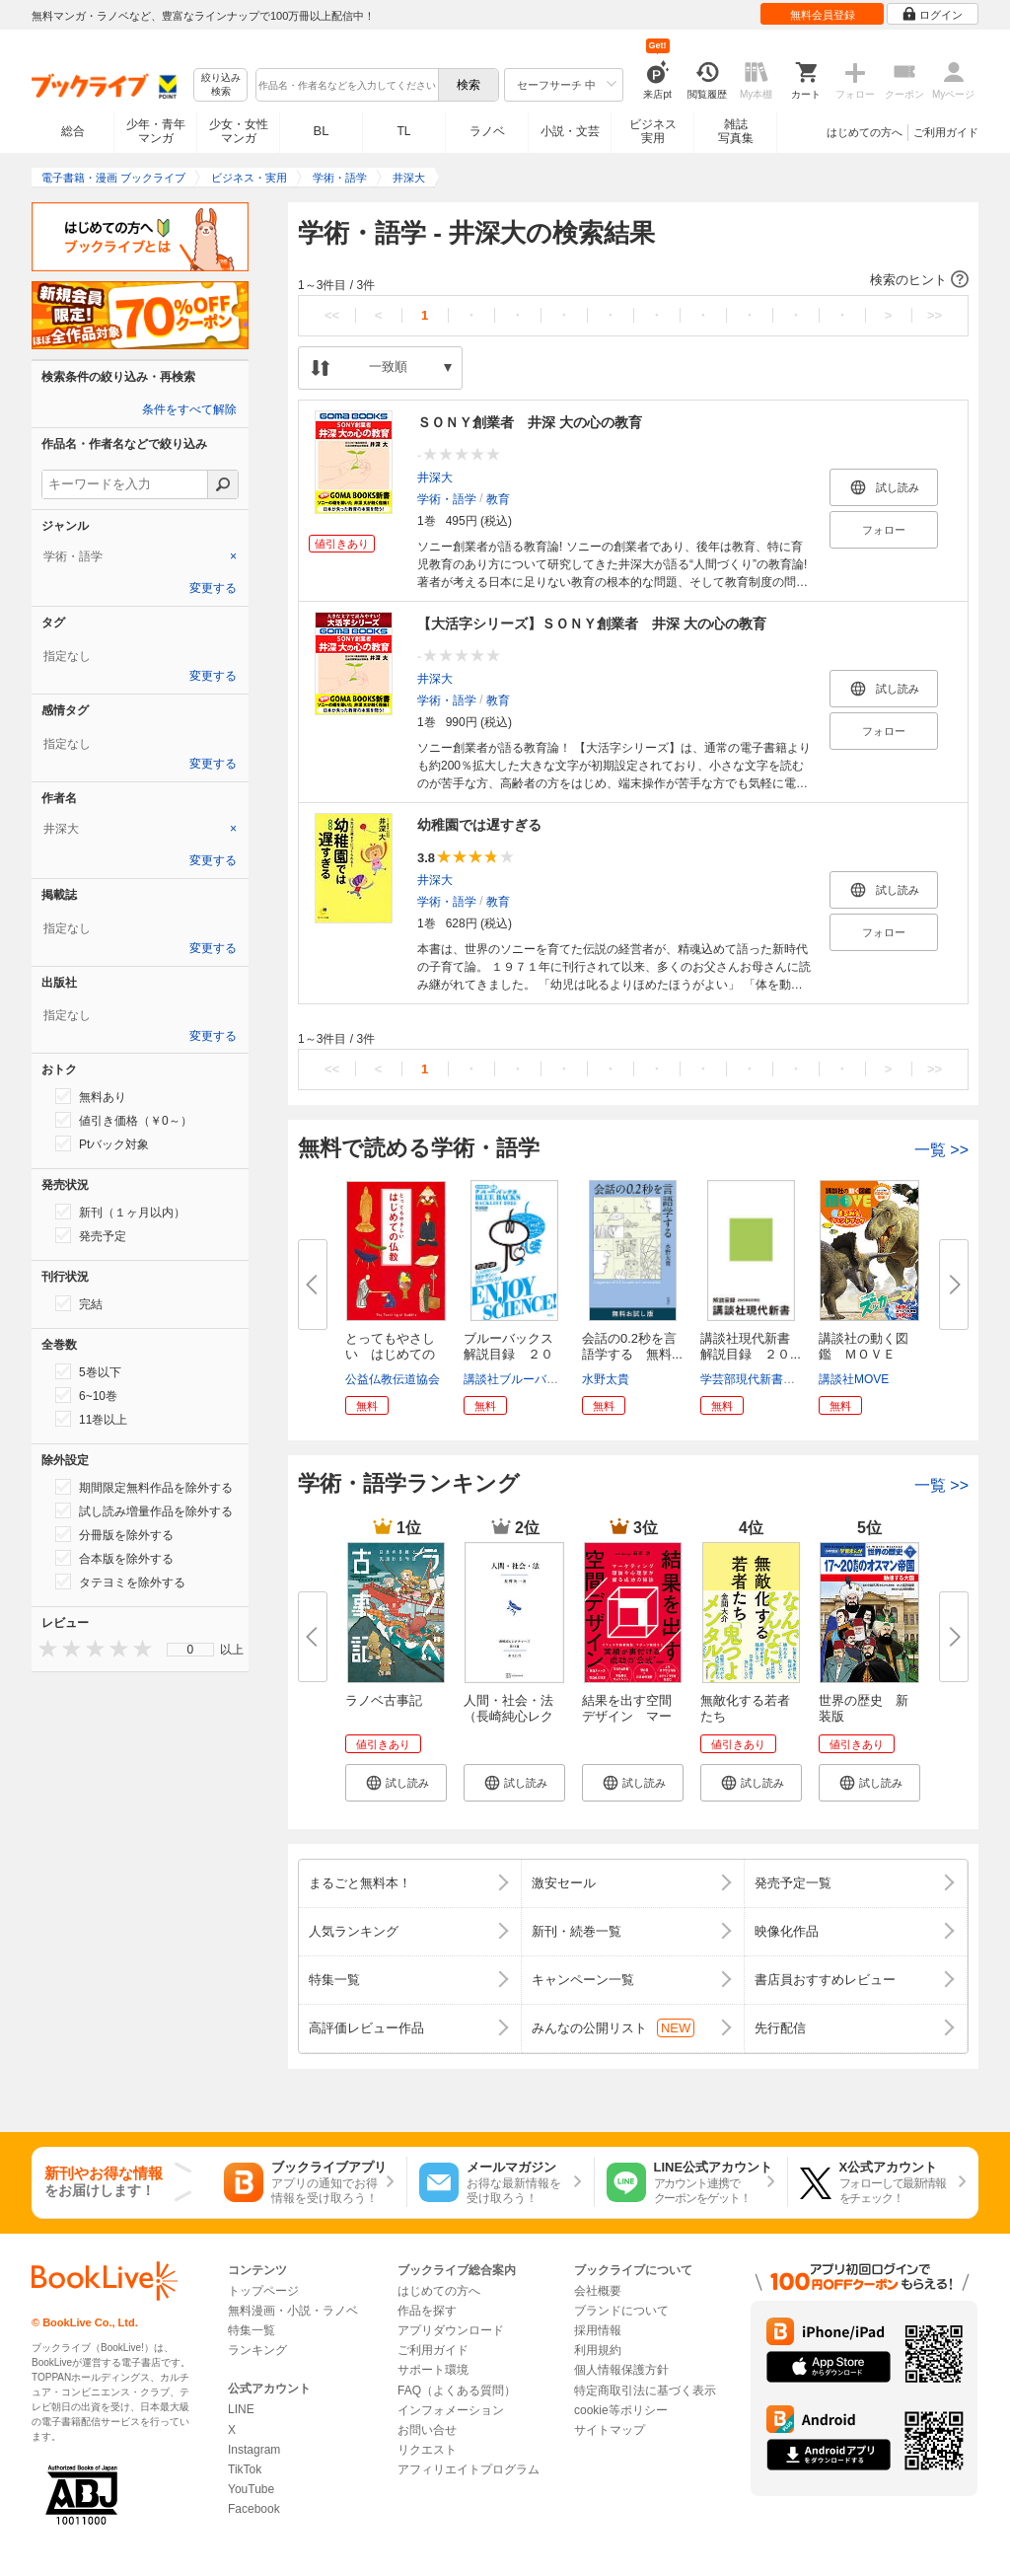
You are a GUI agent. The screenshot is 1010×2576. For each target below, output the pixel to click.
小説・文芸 (570, 131)
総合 (73, 131)
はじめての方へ (864, 132)
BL (321, 130)
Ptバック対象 (102, 1143)
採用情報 (597, 2330)
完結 (79, 1303)
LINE (241, 2409)
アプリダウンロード (450, 2330)
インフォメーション (450, 2410)
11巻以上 (91, 1419)
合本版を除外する (114, 1558)
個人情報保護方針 (621, 2370)
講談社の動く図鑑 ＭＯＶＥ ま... (863, 1354)
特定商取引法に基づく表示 (645, 2390)
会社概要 (597, 2291)
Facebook (254, 2509)
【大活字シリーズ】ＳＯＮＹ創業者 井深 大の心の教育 (591, 623)
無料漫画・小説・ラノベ (293, 2311)
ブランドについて (621, 2311)
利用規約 (597, 2350)
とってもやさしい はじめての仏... (390, 1354)
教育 (498, 499)
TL (403, 131)
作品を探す (427, 2311)
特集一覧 (251, 2330)
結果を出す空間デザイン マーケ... (627, 1716)
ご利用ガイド (945, 132)
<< (332, 315)
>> (934, 315)
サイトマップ (609, 2430)
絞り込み (221, 85)
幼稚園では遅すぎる (479, 825)
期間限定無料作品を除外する (144, 1487)
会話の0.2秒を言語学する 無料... (632, 1346)
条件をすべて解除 (189, 409)
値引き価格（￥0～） (123, 1120)
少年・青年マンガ (155, 131)
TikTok (244, 2469)
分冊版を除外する (114, 1534)
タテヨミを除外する (120, 1581)
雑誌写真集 (736, 131)
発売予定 (90, 1235)
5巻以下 (88, 1371)
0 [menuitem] (190, 1649)
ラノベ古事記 (383, 1700)
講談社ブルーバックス (523, 1379)
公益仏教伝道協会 (392, 1379)
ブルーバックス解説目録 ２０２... (508, 1354)
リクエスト (427, 2450)
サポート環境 (433, 2370)
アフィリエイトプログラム (468, 2469)
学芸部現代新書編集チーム (771, 1379)
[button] (633, 280)
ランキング (257, 2350)
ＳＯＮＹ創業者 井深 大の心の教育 (529, 422)
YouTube (251, 2489)
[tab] (140, 556)
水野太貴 (605, 1379)
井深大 (435, 477)
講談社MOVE (854, 1379)
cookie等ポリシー (621, 2410)
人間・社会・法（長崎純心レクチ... (508, 1716)
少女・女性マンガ (238, 131)
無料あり (90, 1096)
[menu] (190, 1649)
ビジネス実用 (653, 131)
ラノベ (487, 131)
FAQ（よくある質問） (456, 2390)
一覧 (941, 1149)
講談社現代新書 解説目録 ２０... (751, 1346)
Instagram (254, 2450)
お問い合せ (427, 2430)
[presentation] (43, 1648)
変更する (213, 588)
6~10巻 (86, 1395)
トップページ (263, 2291)
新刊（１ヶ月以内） (120, 1211)
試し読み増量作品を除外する (144, 1510)
